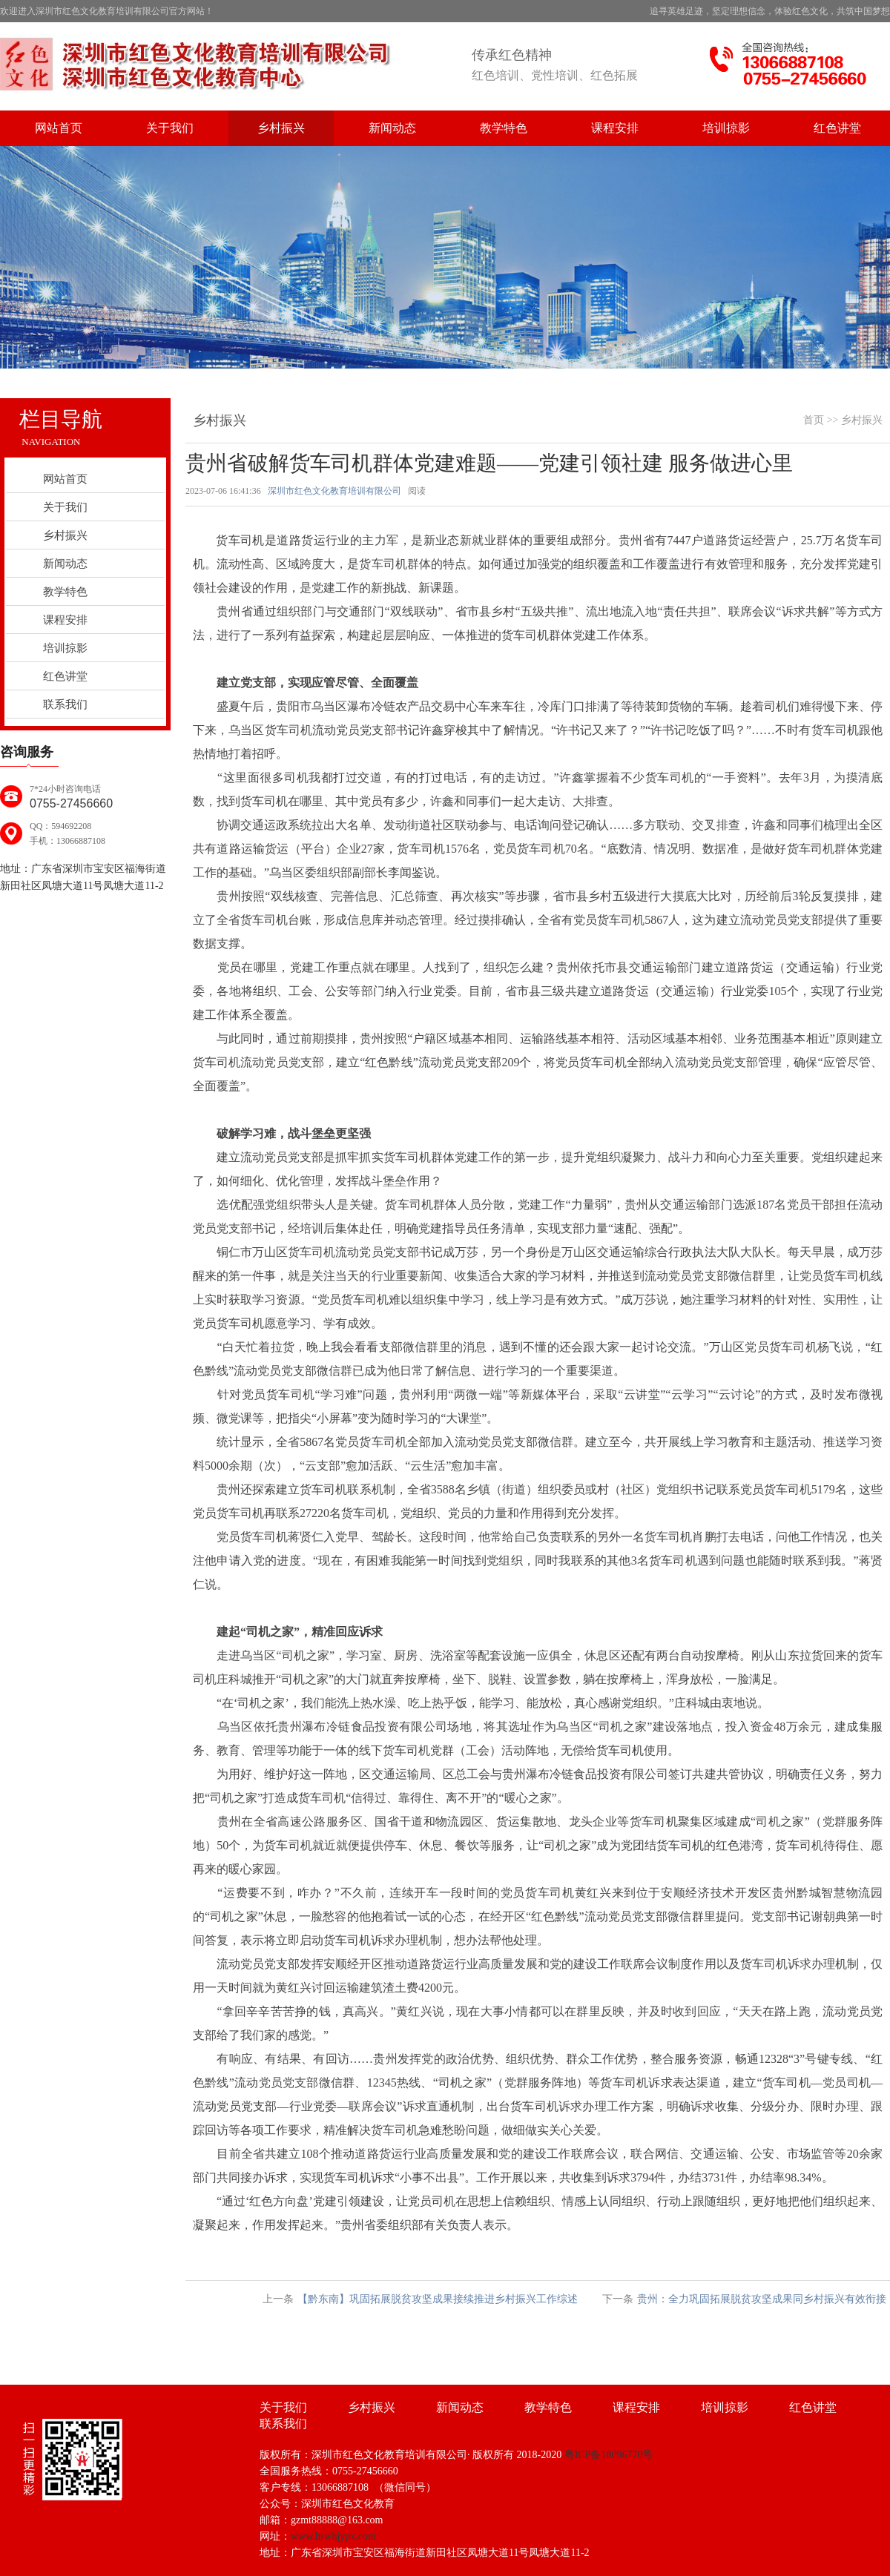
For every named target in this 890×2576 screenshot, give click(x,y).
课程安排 (615, 128)
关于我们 (170, 128)
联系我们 (65, 704)
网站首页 (58, 128)
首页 (813, 420)
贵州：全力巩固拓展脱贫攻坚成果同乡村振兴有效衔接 (761, 2299)
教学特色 (503, 128)
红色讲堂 (837, 128)
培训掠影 (726, 128)
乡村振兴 (281, 128)
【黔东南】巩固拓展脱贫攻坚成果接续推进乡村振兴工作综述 (437, 2299)
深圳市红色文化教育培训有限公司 (334, 491)
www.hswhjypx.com (333, 2536)
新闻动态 (392, 128)
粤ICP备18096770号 (608, 2454)
